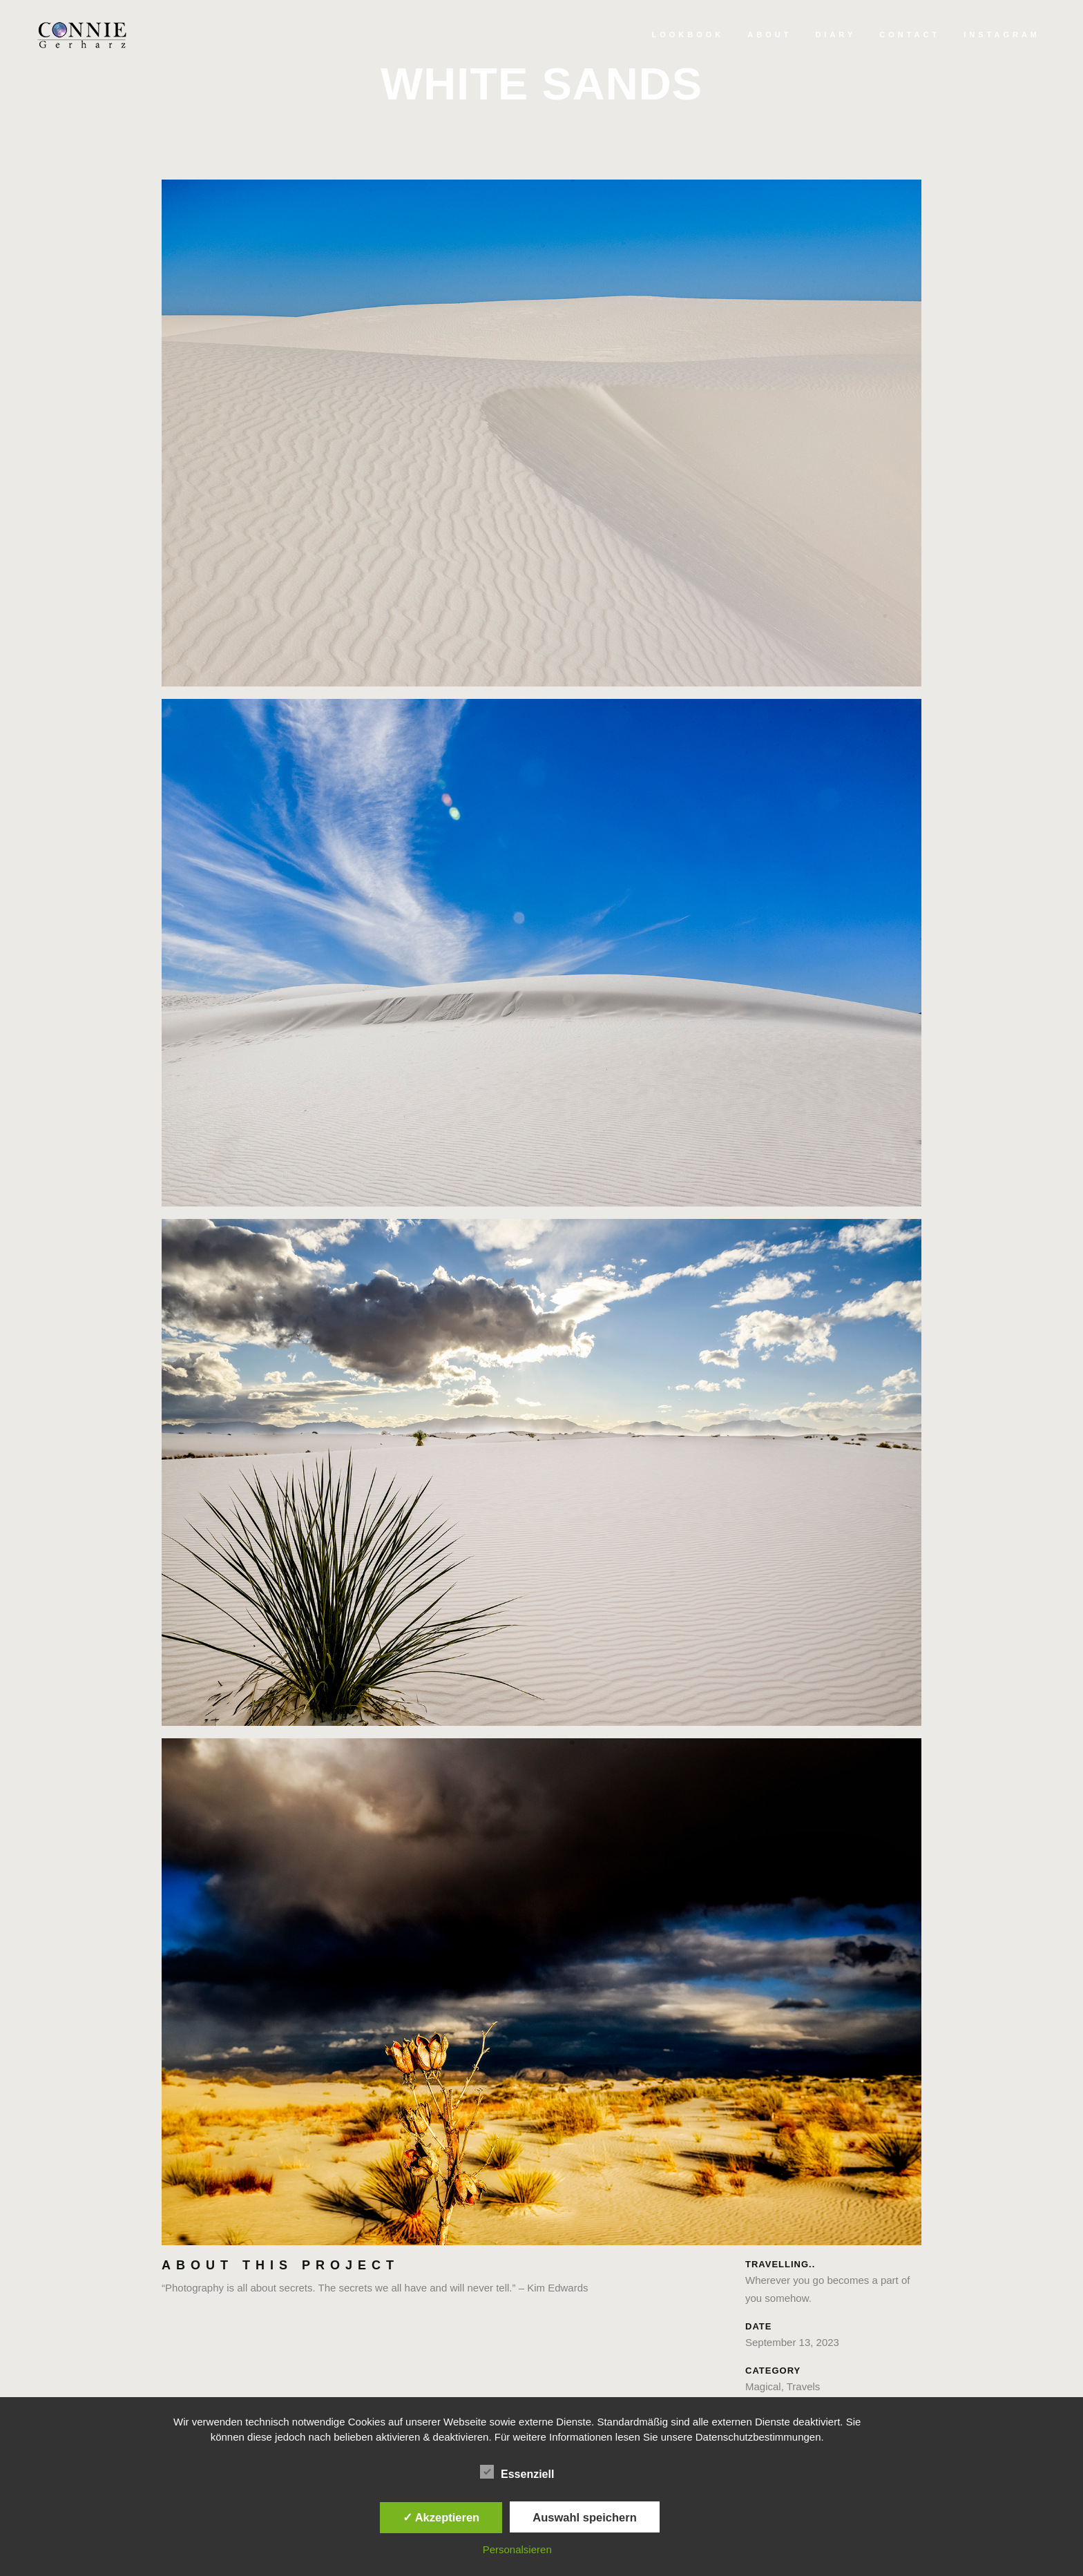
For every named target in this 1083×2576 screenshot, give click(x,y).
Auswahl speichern (584, 2517)
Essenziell (517, 2472)
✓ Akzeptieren (441, 2517)
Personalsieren (517, 2549)
